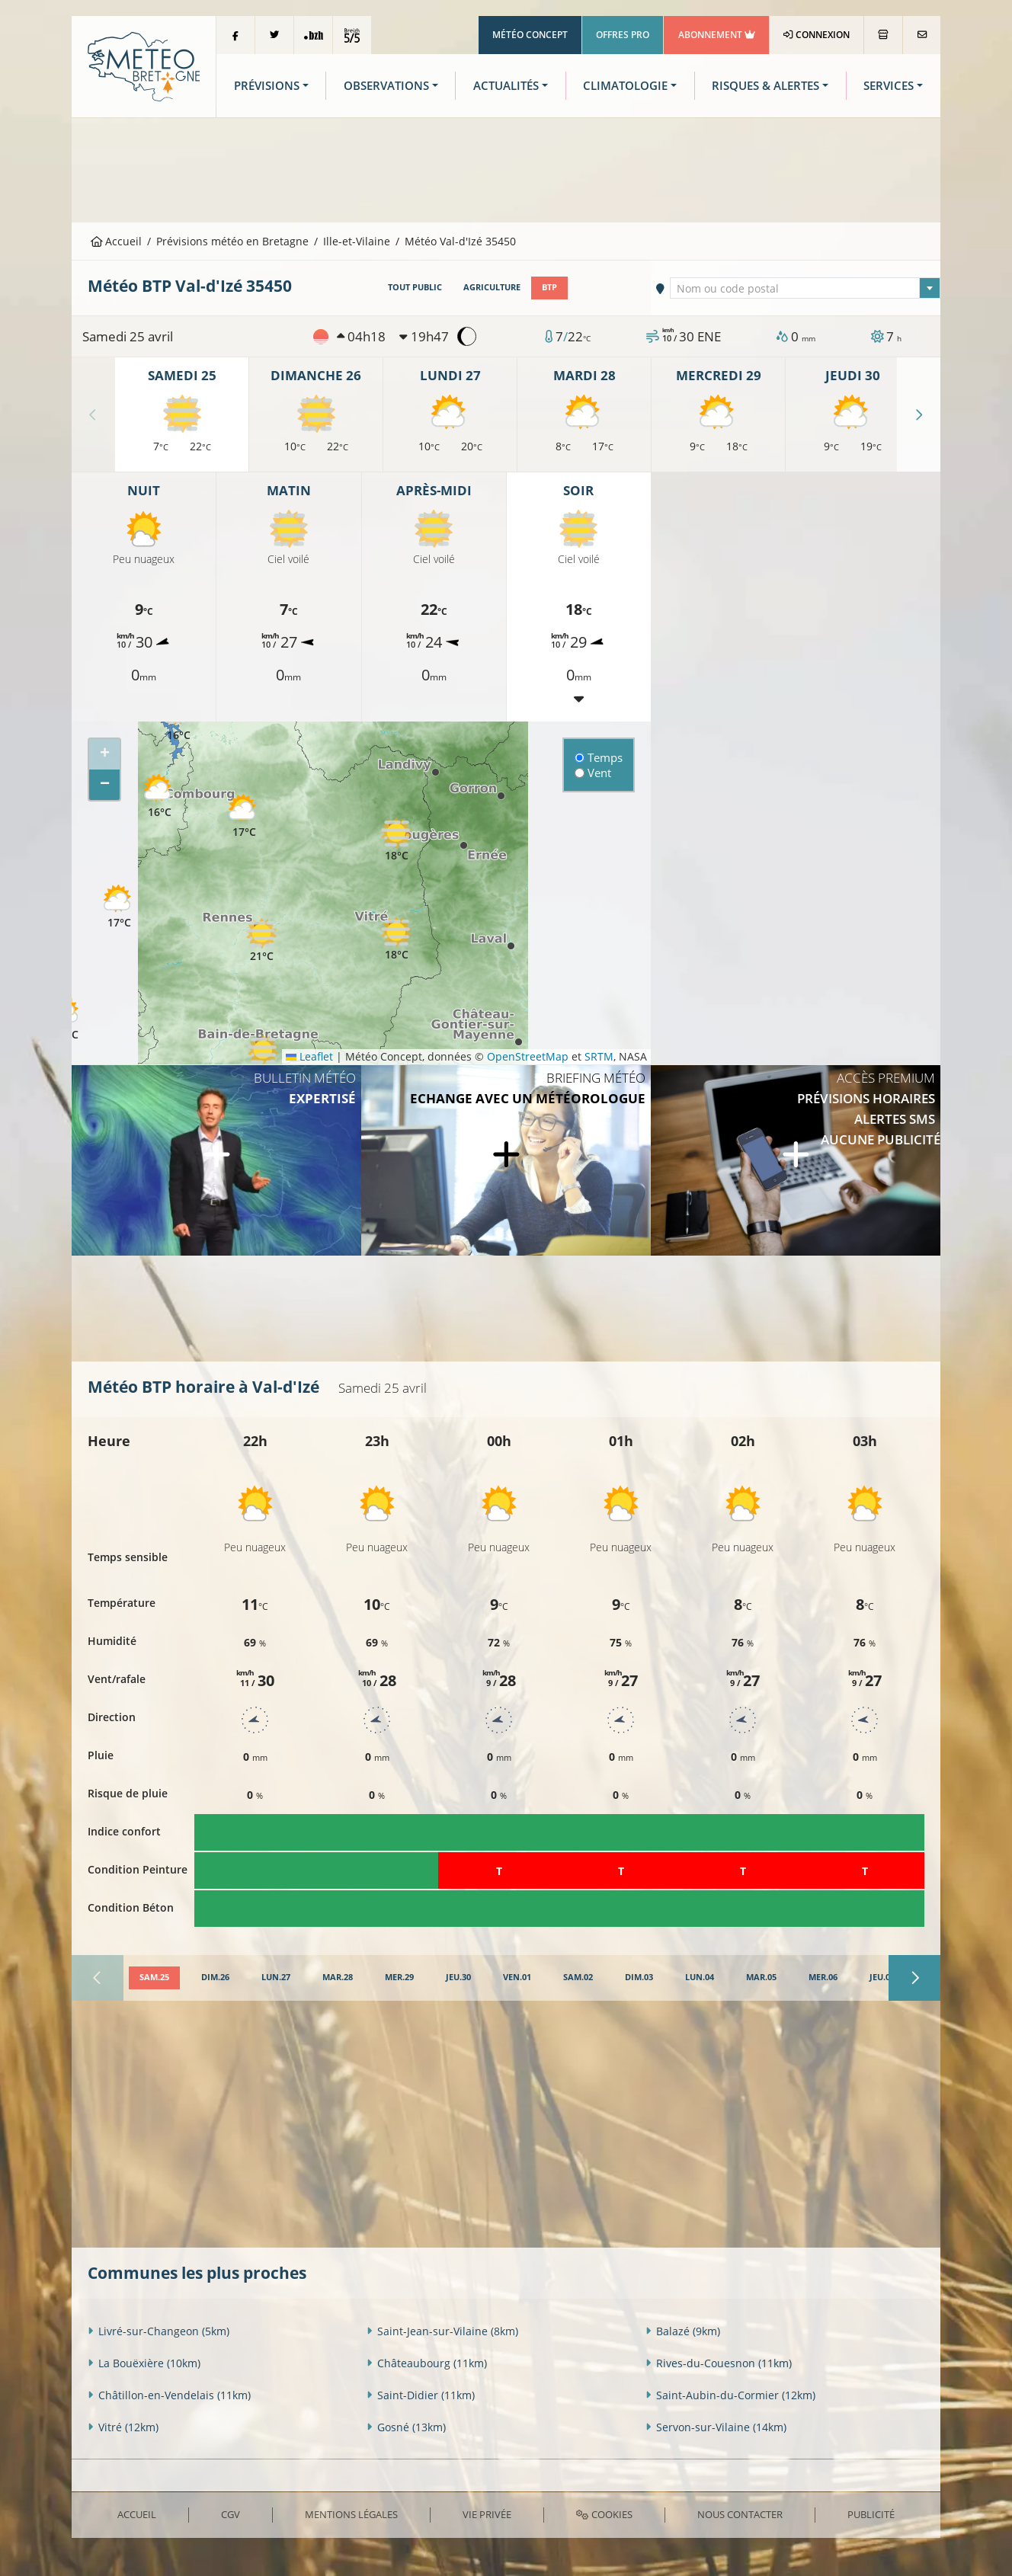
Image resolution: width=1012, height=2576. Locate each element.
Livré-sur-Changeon (158, 2331)
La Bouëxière (144, 2363)
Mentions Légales (351, 2514)
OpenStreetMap (527, 1056)
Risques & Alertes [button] (765, 86)
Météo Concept (530, 34)
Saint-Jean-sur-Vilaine (442, 2331)
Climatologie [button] (625, 86)
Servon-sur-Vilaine (715, 2427)
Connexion (816, 34)
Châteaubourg (427, 2363)
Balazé (682, 2331)
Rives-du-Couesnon (718, 2363)
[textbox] (805, 288)
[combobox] (805, 288)
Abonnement (716, 34)
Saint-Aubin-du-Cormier (730, 2395)
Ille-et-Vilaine (356, 241)
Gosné (406, 2427)
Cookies (604, 2514)
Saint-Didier (421, 2395)
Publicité (871, 2514)
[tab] (154, 1977)
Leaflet (309, 1056)
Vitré (123, 2427)
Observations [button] (386, 86)
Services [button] (888, 86)
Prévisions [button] (266, 86)
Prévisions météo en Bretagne (232, 241)
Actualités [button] (506, 86)
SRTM (598, 1056)
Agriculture (491, 287)
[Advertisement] (506, 168)
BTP (549, 287)
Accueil (117, 241)
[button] (159, 796)
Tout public (415, 287)
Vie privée (487, 2514)
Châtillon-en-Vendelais (169, 2395)
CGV (230, 2514)
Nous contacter (740, 2514)
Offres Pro (622, 34)
